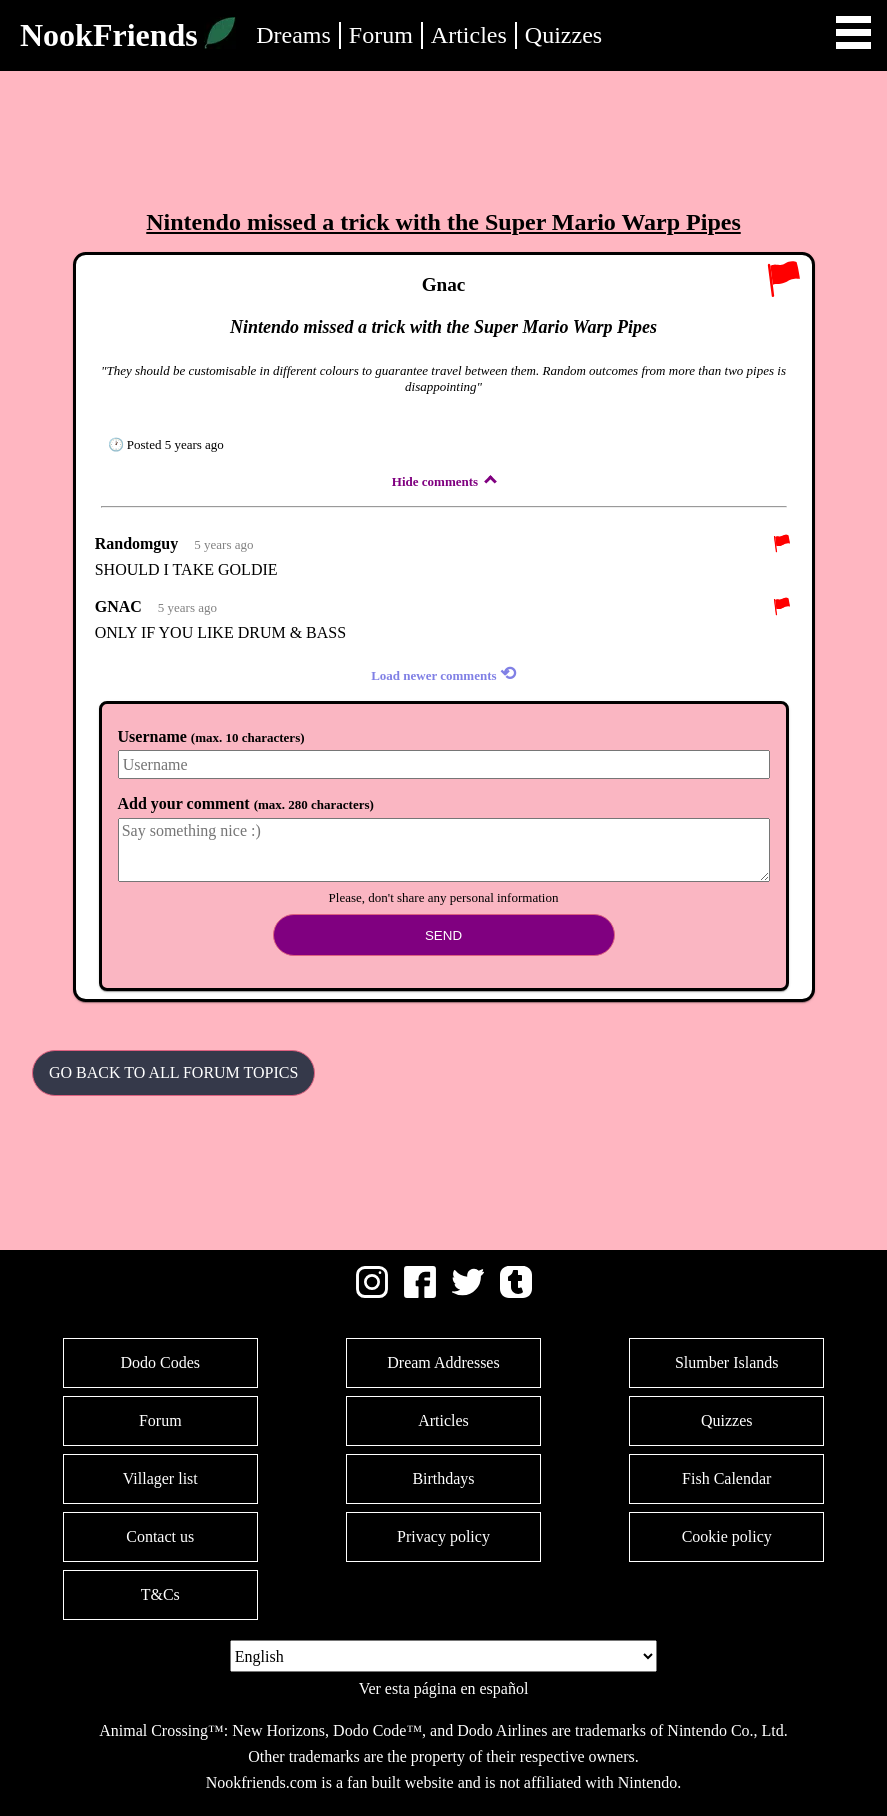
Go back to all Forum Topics (173, 1072)
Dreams (293, 35)
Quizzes (563, 35)
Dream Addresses (443, 1362)
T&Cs (160, 1594)
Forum (381, 35)
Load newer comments (443, 673)
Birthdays (443, 1478)
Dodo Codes (160, 1362)
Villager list (160, 1478)
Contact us (160, 1536)
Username (211, 736)
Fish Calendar (726, 1478)
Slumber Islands (727, 1362)
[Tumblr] (516, 1292)
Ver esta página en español (444, 1688)
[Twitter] (468, 1292)
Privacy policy (443, 1536)
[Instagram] (372, 1292)
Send (443, 935)
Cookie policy (727, 1536)
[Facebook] (420, 1292)
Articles (469, 35)
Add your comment (246, 803)
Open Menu (853, 32)
